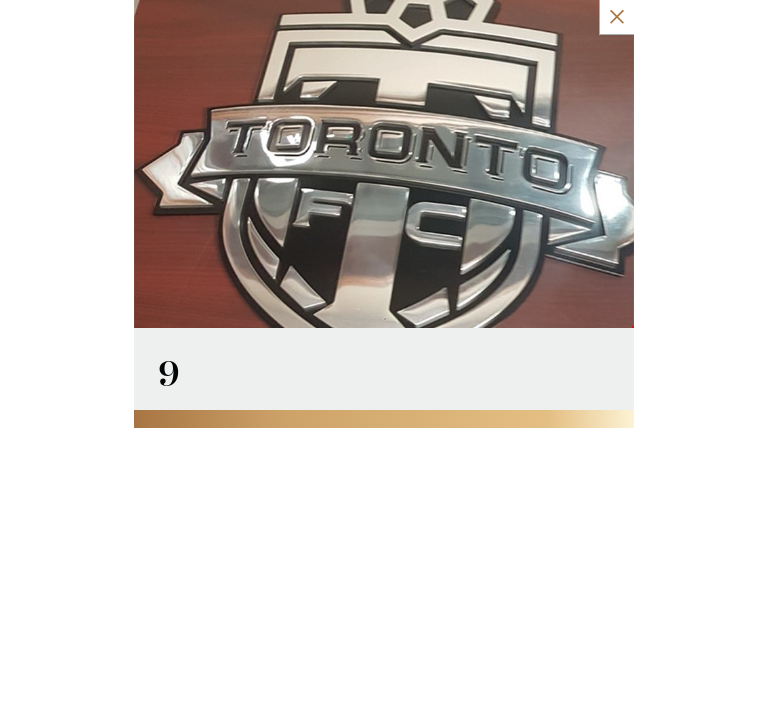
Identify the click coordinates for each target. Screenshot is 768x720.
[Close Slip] (736, 17)
